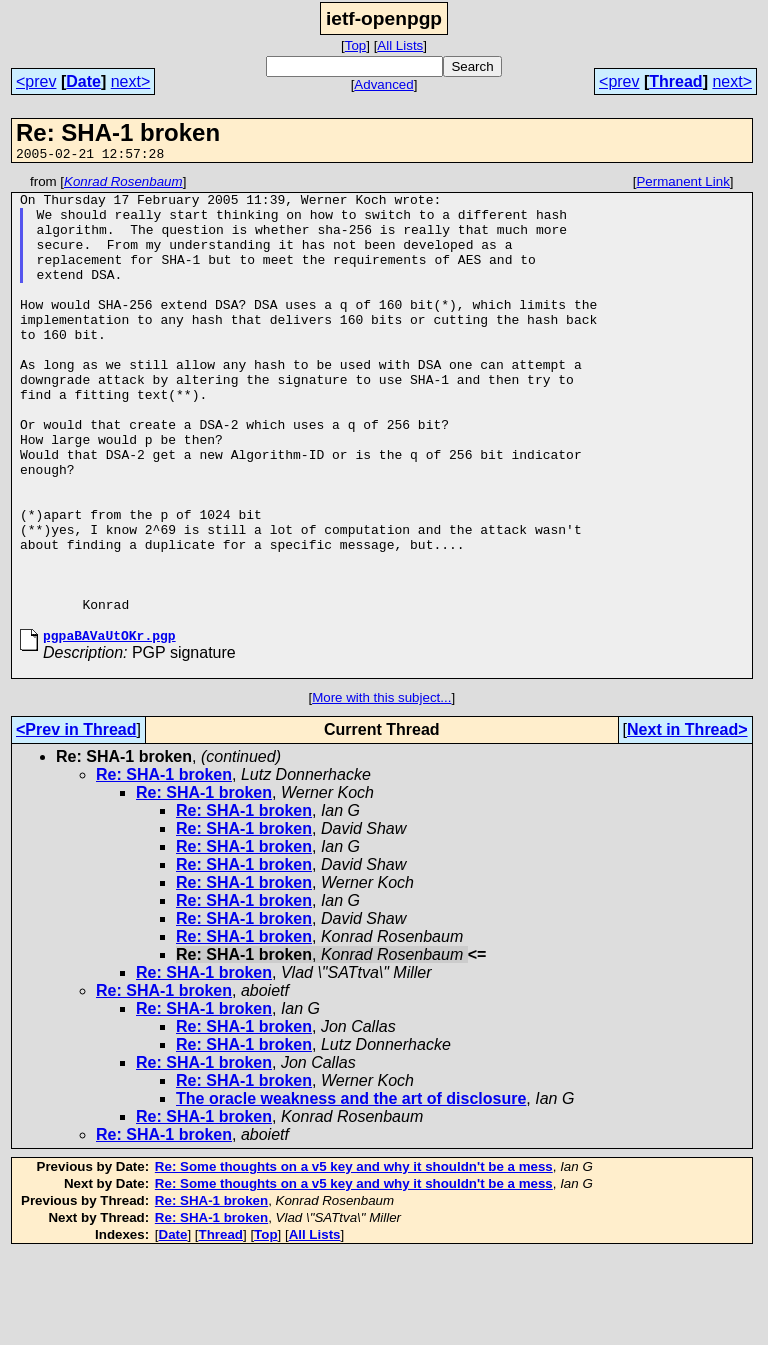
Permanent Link (682, 184)
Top (356, 45)
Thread (675, 81)
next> (131, 81)
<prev (36, 81)
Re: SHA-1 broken (164, 864)
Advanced (383, 84)
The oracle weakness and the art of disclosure (351, 1188)
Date (83, 81)
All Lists (400, 45)
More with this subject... (381, 787)
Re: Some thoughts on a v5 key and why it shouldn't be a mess (354, 1256)
